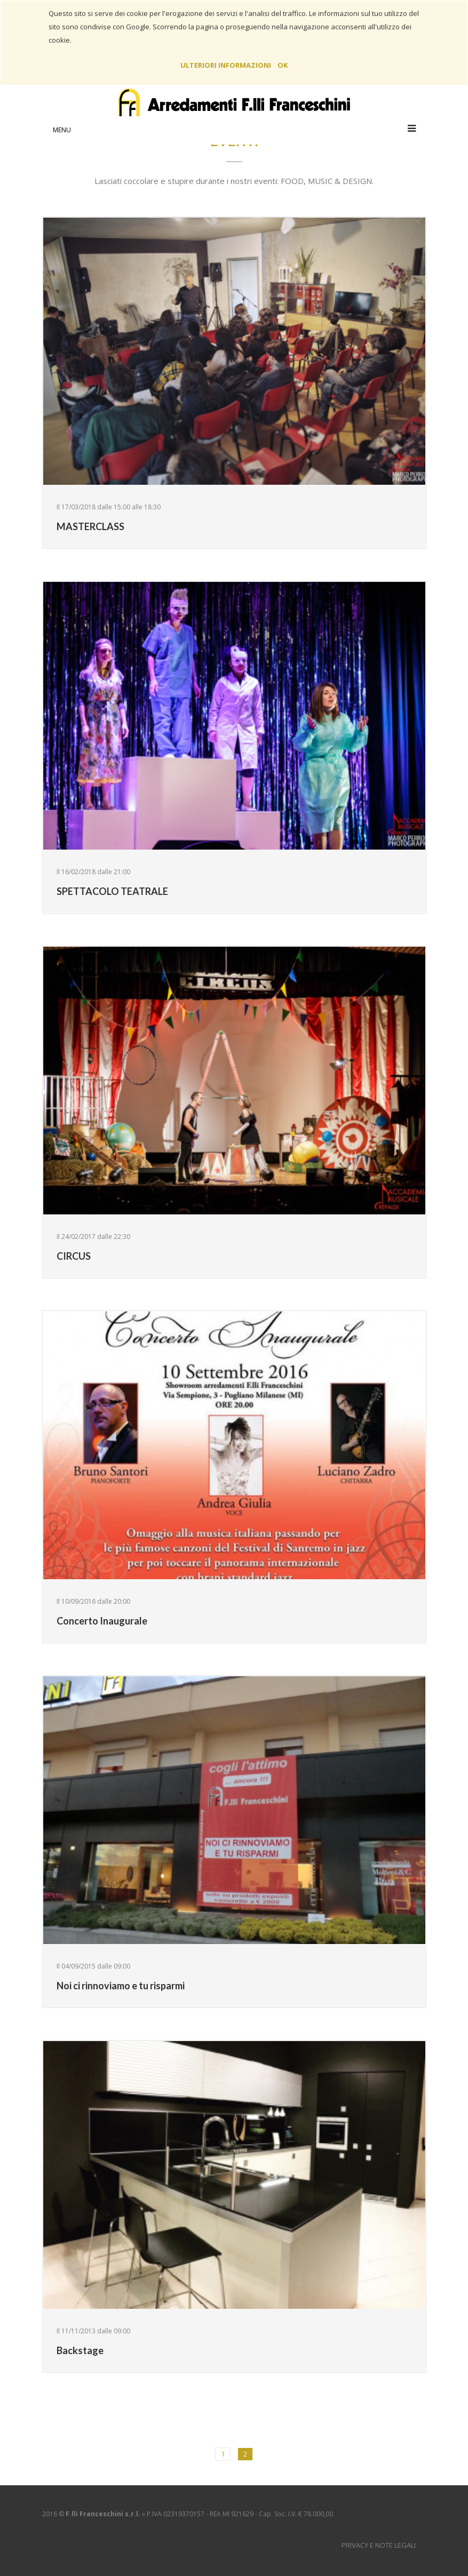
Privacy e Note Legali (379, 2545)
